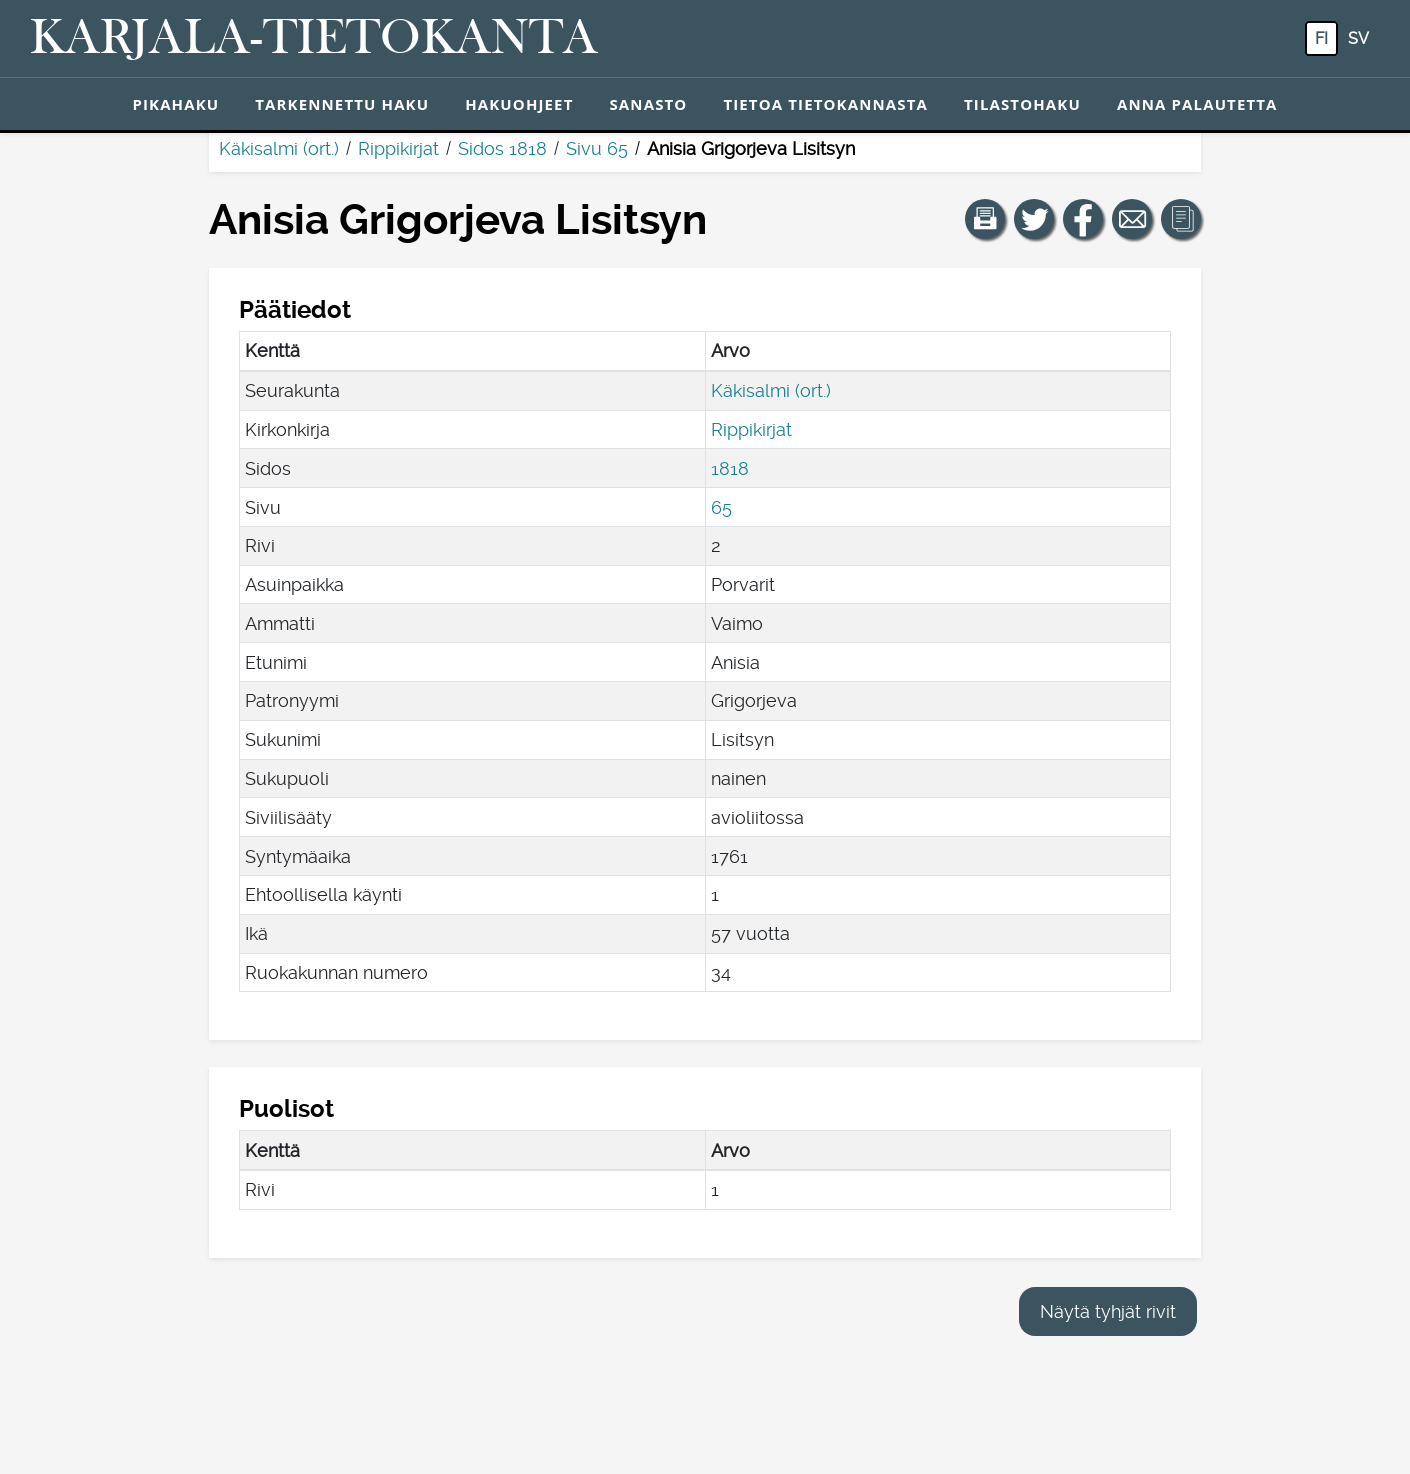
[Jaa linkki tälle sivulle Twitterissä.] (1034, 219)
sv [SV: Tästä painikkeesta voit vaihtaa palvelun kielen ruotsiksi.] (1358, 38)
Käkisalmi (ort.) (279, 148)
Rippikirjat (398, 148)
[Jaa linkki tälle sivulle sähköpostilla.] (1132, 219)
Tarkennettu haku (342, 104)
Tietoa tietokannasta (825, 104)
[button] (985, 219)
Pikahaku (175, 104)
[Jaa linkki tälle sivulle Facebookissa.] (1083, 219)
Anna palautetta (1197, 104)
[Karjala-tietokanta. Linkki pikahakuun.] (314, 39)
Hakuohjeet (519, 104)
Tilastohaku (1022, 104)
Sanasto (648, 104)
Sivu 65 (597, 148)
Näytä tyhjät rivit (1108, 1311)
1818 (730, 468)
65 (721, 507)
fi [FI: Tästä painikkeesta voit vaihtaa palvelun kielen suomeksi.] (1321, 38)
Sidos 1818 (502, 148)
